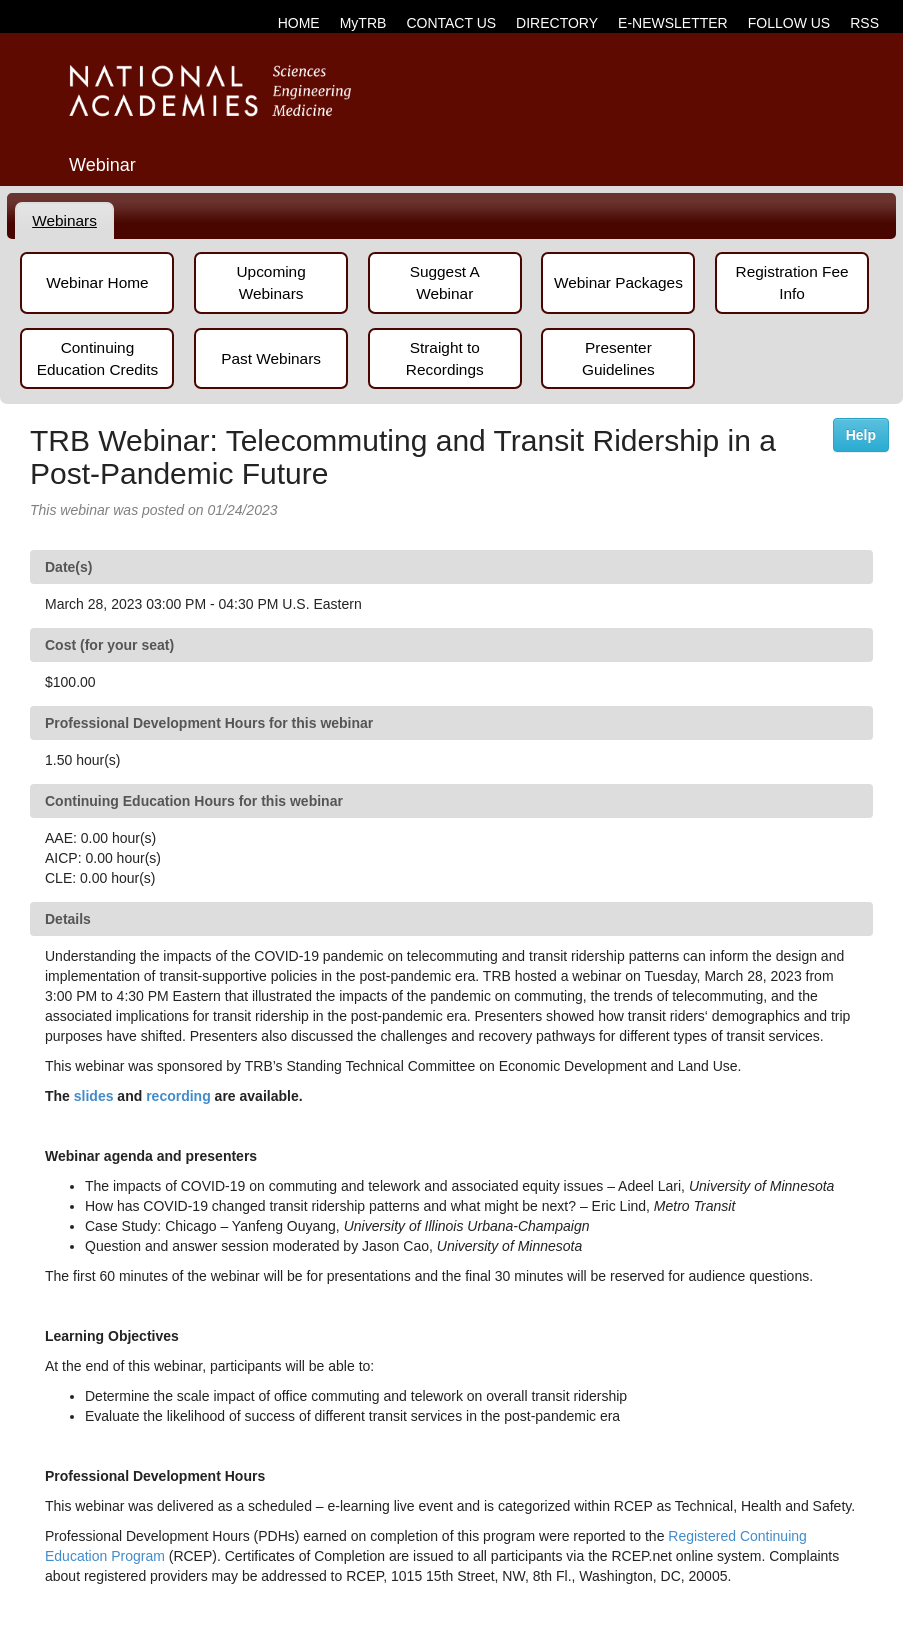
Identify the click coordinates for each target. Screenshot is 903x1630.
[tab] (65, 221)
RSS (864, 23)
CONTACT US (451, 23)
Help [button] (861, 435)
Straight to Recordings (445, 358)
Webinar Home (97, 282)
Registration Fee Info (792, 282)
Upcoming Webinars (270, 282)
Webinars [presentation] (64, 220)
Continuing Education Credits (97, 358)
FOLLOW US (789, 23)
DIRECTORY (557, 23)
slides (94, 1096)
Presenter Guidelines (618, 358)
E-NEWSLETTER (673, 23)
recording (178, 1096)
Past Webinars (271, 358)
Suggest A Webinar (445, 282)
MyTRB (363, 23)
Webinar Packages (618, 282)
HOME (299, 23)
